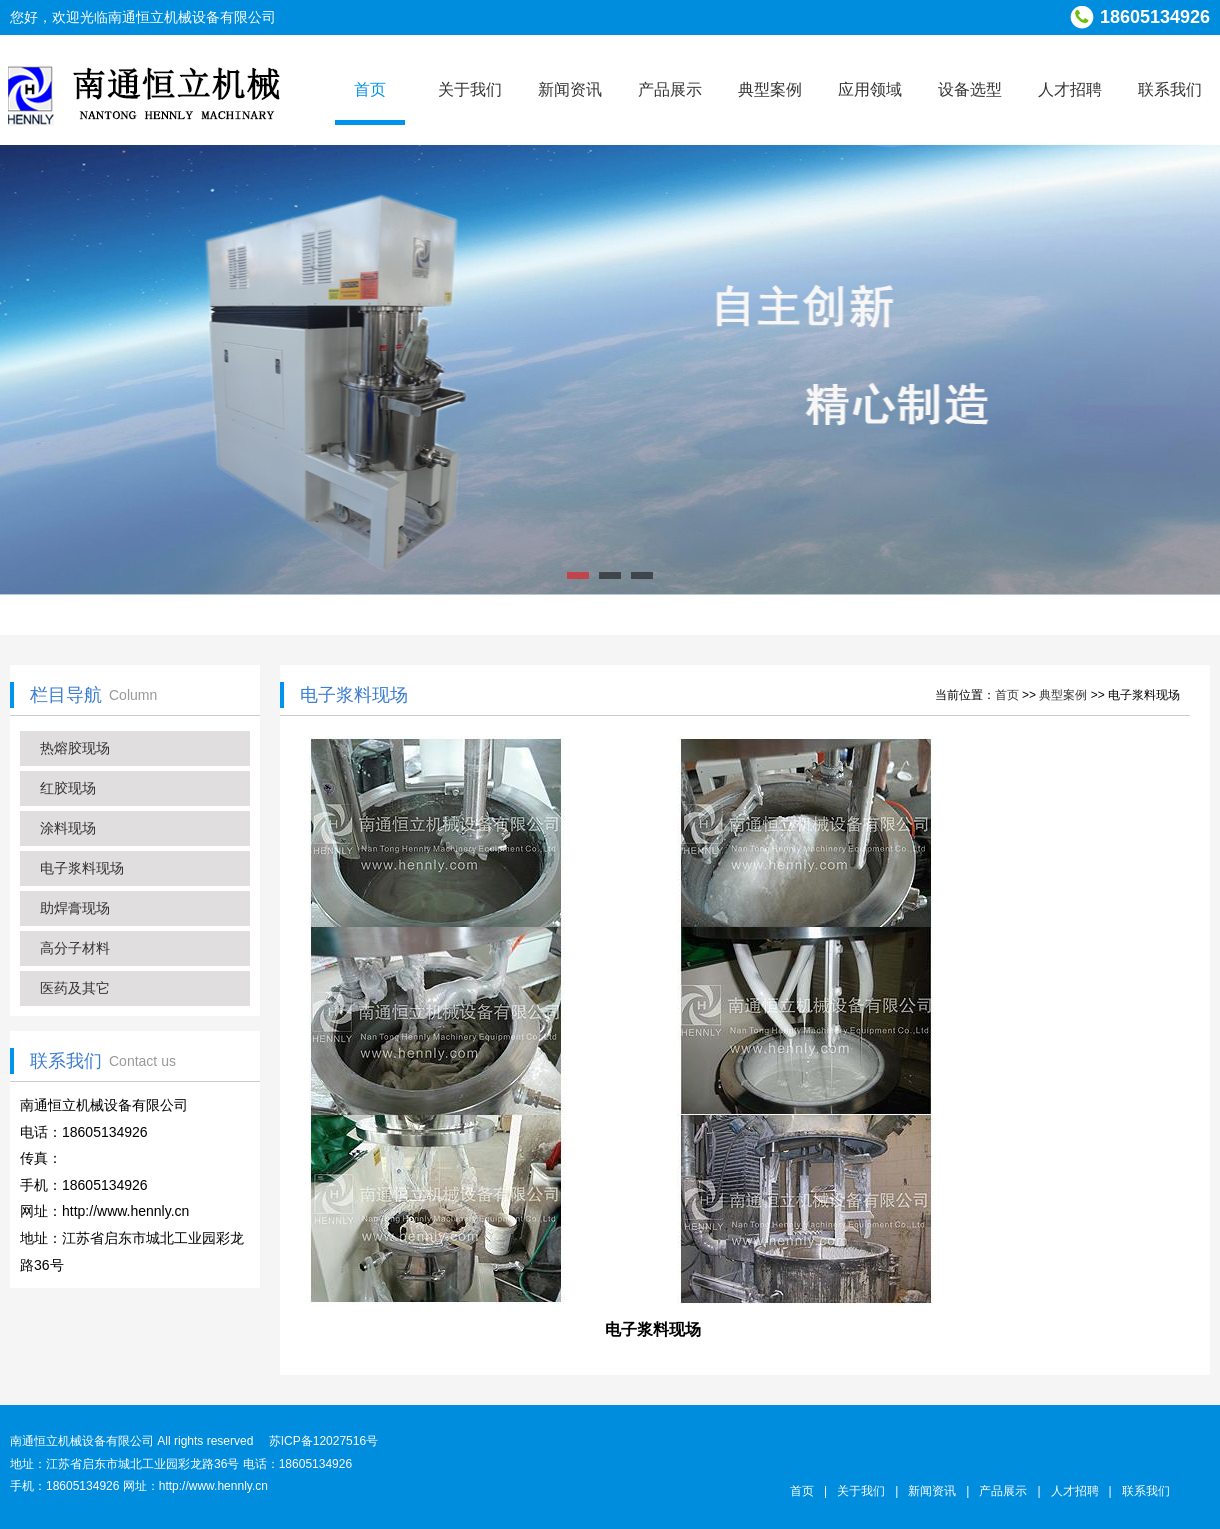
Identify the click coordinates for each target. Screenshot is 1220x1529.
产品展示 (670, 89)
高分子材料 (75, 948)
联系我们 (1170, 89)
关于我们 (470, 89)
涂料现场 (68, 828)
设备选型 (970, 89)
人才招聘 (1070, 89)
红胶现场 (68, 788)
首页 (370, 89)
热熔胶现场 (75, 748)
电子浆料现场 (82, 868)
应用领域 (870, 89)
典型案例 (770, 89)
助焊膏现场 (75, 908)
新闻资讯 (570, 89)
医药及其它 (75, 988)
